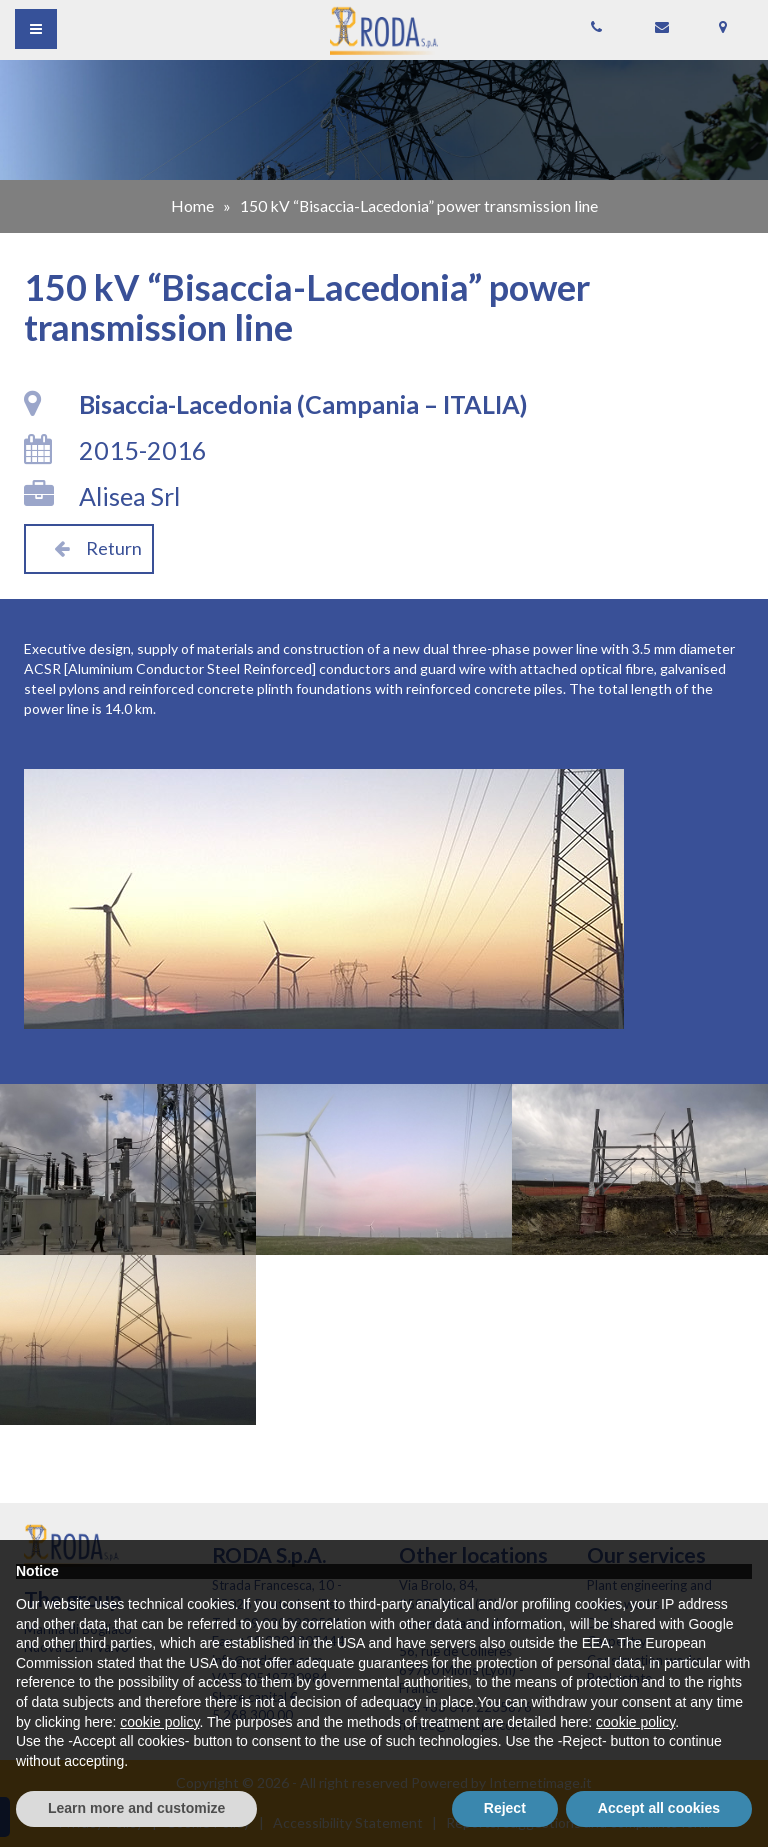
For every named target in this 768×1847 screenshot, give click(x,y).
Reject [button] (505, 1808)
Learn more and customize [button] (136, 1808)
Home (192, 205)
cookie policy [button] (159, 1722)
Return (89, 548)
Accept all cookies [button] (659, 1808)
